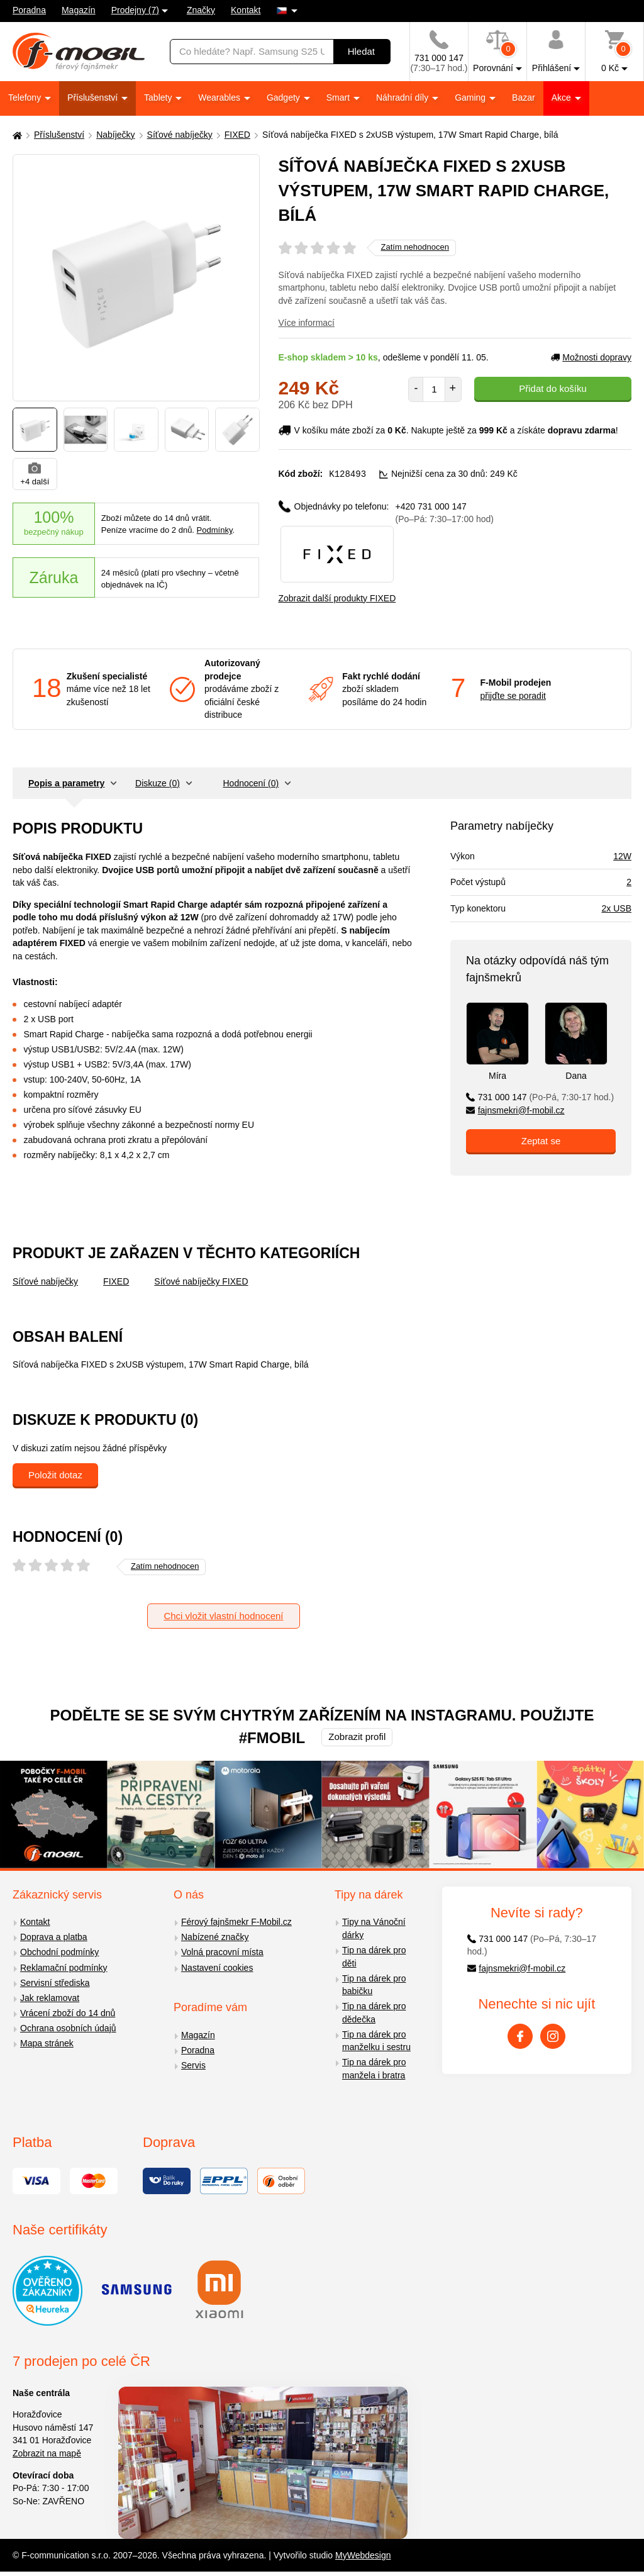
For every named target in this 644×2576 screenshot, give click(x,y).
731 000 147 (540, 1096)
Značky (201, 10)
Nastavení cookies (217, 1967)
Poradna (29, 10)
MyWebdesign (363, 2555)
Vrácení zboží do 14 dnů (67, 2012)
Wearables (220, 97)
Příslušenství (93, 97)
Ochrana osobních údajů (68, 2027)
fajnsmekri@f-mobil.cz (515, 1110)
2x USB (616, 908)
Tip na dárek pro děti (374, 1956)
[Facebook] (520, 2035)
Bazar (523, 97)
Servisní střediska (54, 1982)
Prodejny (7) (135, 10)
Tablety (159, 97)
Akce (563, 97)
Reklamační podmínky (64, 1967)
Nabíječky (115, 135)
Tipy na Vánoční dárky (374, 1928)
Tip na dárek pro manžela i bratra (374, 2068)
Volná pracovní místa (222, 1952)
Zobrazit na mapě (47, 2453)
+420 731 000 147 (445, 512)
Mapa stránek (47, 2043)
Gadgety (285, 97)
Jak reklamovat (49, 1997)
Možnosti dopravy (591, 357)
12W (622, 855)
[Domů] (15, 135)
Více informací (307, 323)
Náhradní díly (403, 97)
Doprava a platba (53, 1937)
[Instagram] (552, 2035)
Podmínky (215, 530)
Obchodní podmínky (59, 1952)
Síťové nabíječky (180, 135)
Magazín (79, 10)
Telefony (25, 97)
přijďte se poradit (513, 695)
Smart (339, 97)
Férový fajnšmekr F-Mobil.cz (236, 1922)
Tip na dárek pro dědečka (374, 2012)
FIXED (237, 135)
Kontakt (245, 10)
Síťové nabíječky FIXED (201, 1281)
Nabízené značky (214, 1937)
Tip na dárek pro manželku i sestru (376, 2040)
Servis (193, 2065)
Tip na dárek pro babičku (374, 1984)
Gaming (471, 97)
